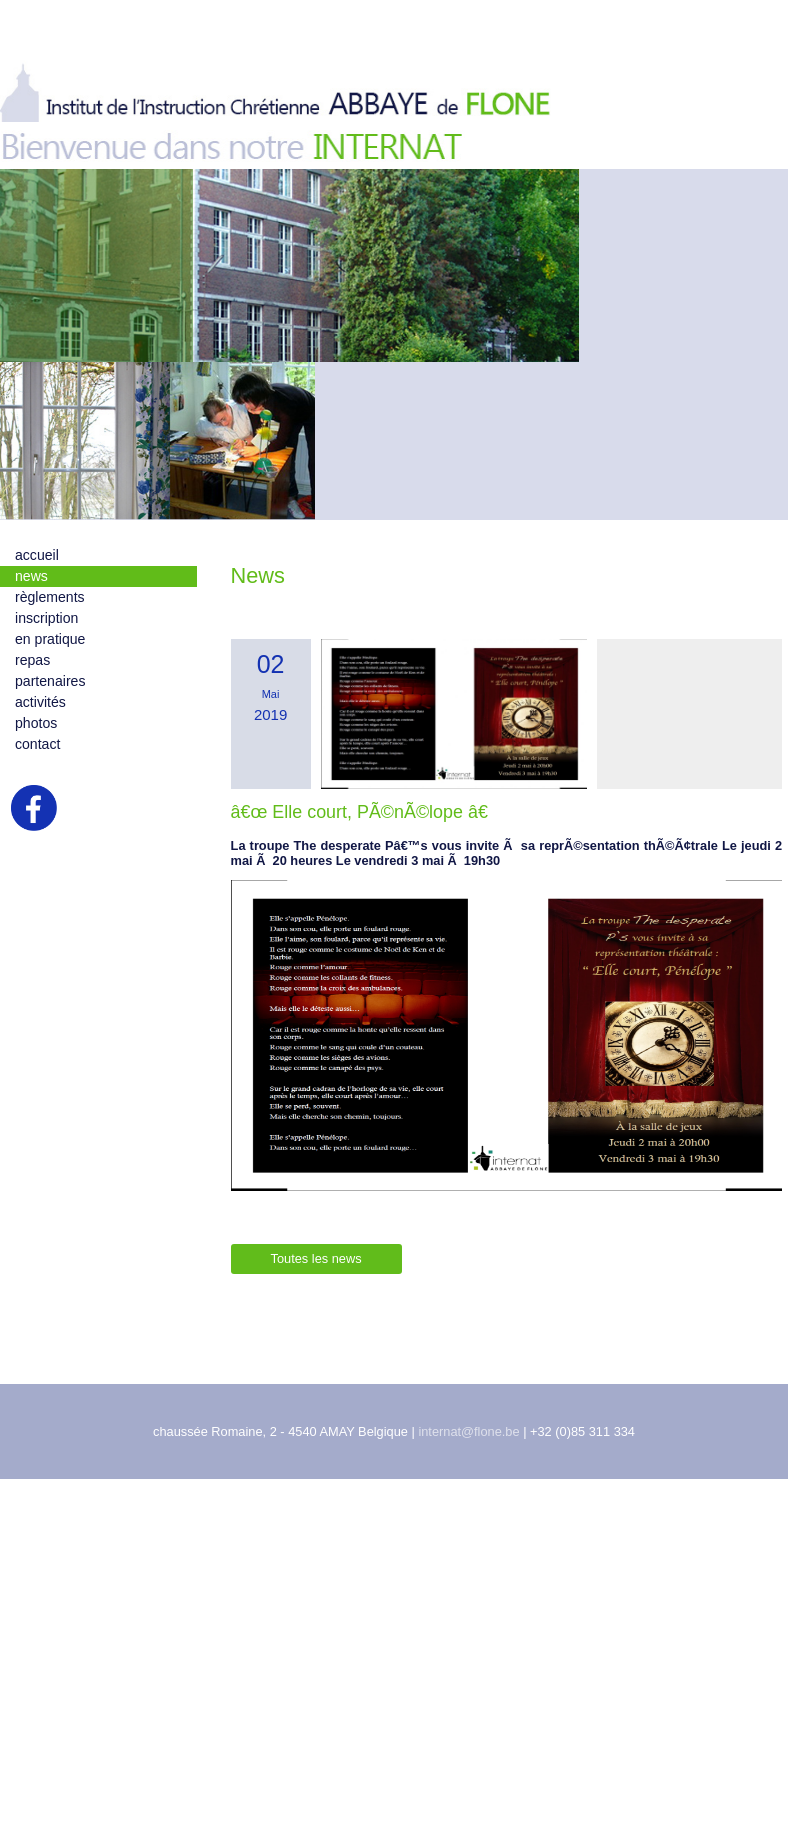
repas (32, 677)
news (31, 593)
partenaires (50, 698)
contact (37, 761)
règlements (50, 614)
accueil (37, 572)
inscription (46, 635)
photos (36, 740)
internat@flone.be (468, 1449)
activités (40, 719)
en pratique (50, 656)
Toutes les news (316, 1276)
